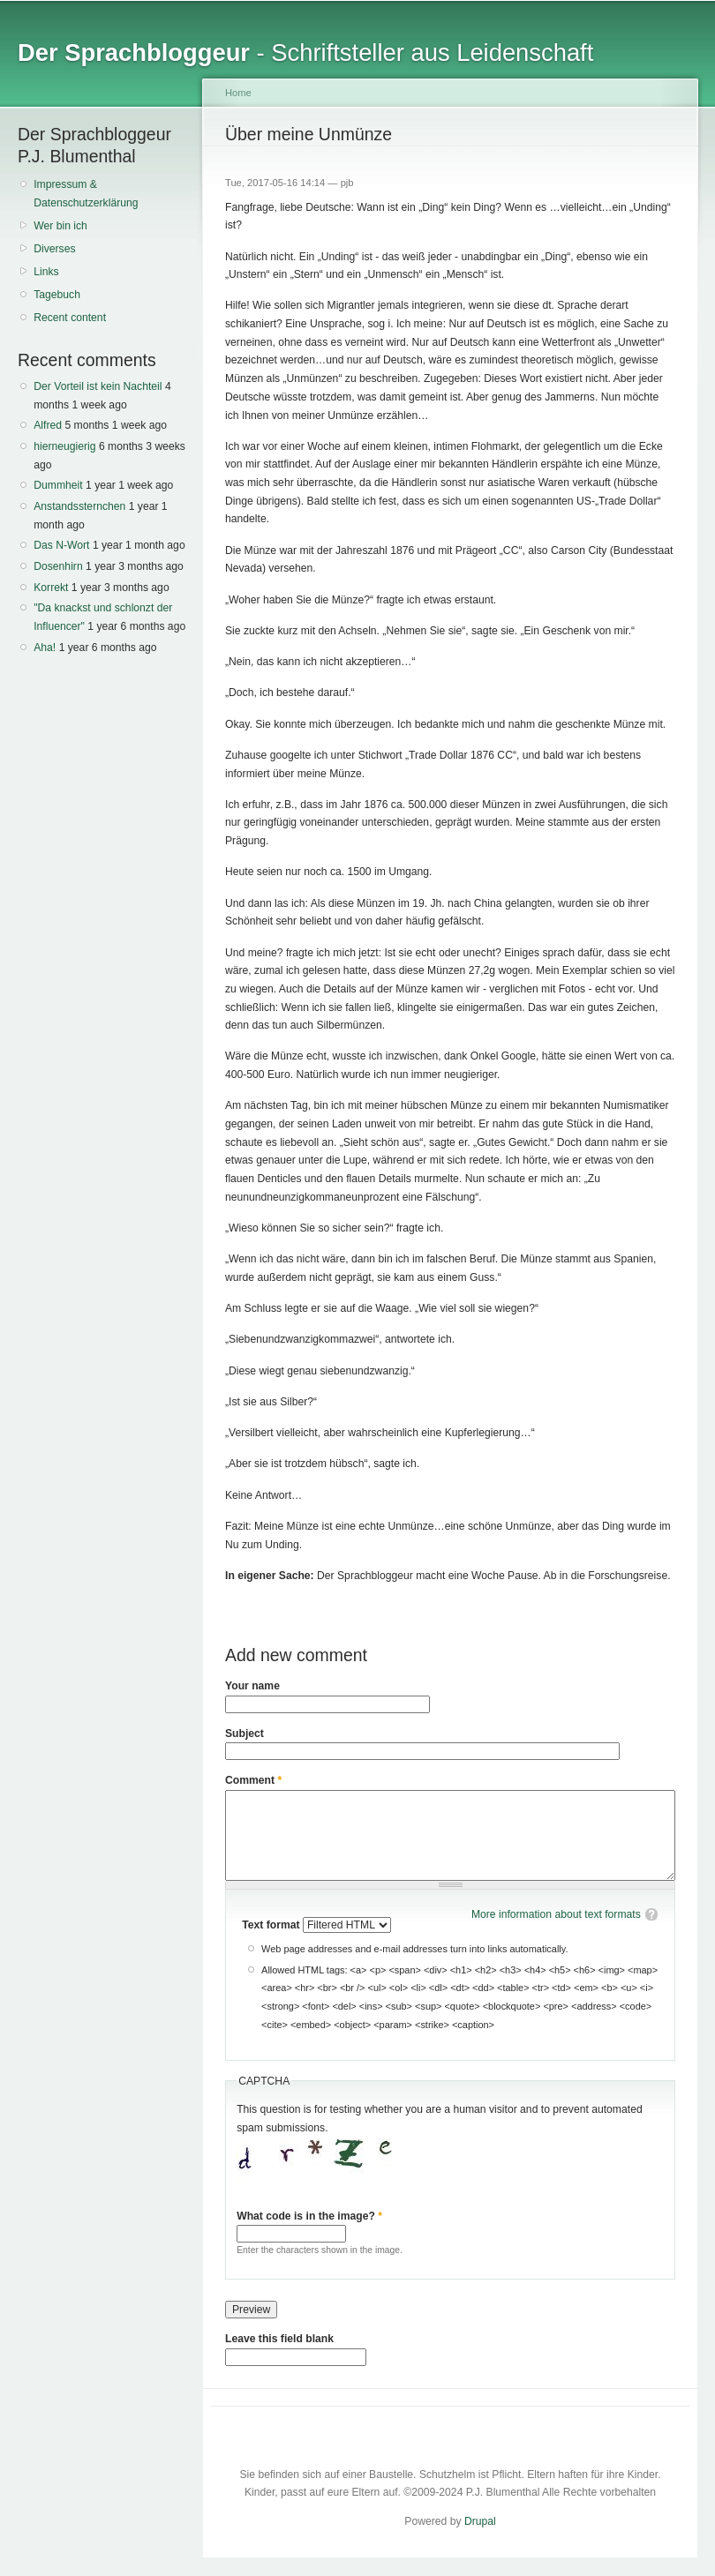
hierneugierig (64, 446)
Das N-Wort (61, 545)
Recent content (70, 317)
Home (238, 92)
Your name (252, 1686)
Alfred (48, 425)
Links (46, 272)
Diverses (54, 249)
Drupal (480, 2521)
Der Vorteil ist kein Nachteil (98, 386)
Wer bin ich (60, 226)
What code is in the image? (309, 2216)
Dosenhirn (58, 566)
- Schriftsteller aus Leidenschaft (305, 52)
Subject (244, 1733)
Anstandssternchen (79, 506)
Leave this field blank (279, 2339)
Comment (253, 1780)
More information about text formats (556, 1914)
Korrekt (51, 587)
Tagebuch (57, 294)
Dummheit (58, 485)
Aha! (45, 647)
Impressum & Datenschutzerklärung (86, 193)
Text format (272, 1925)
